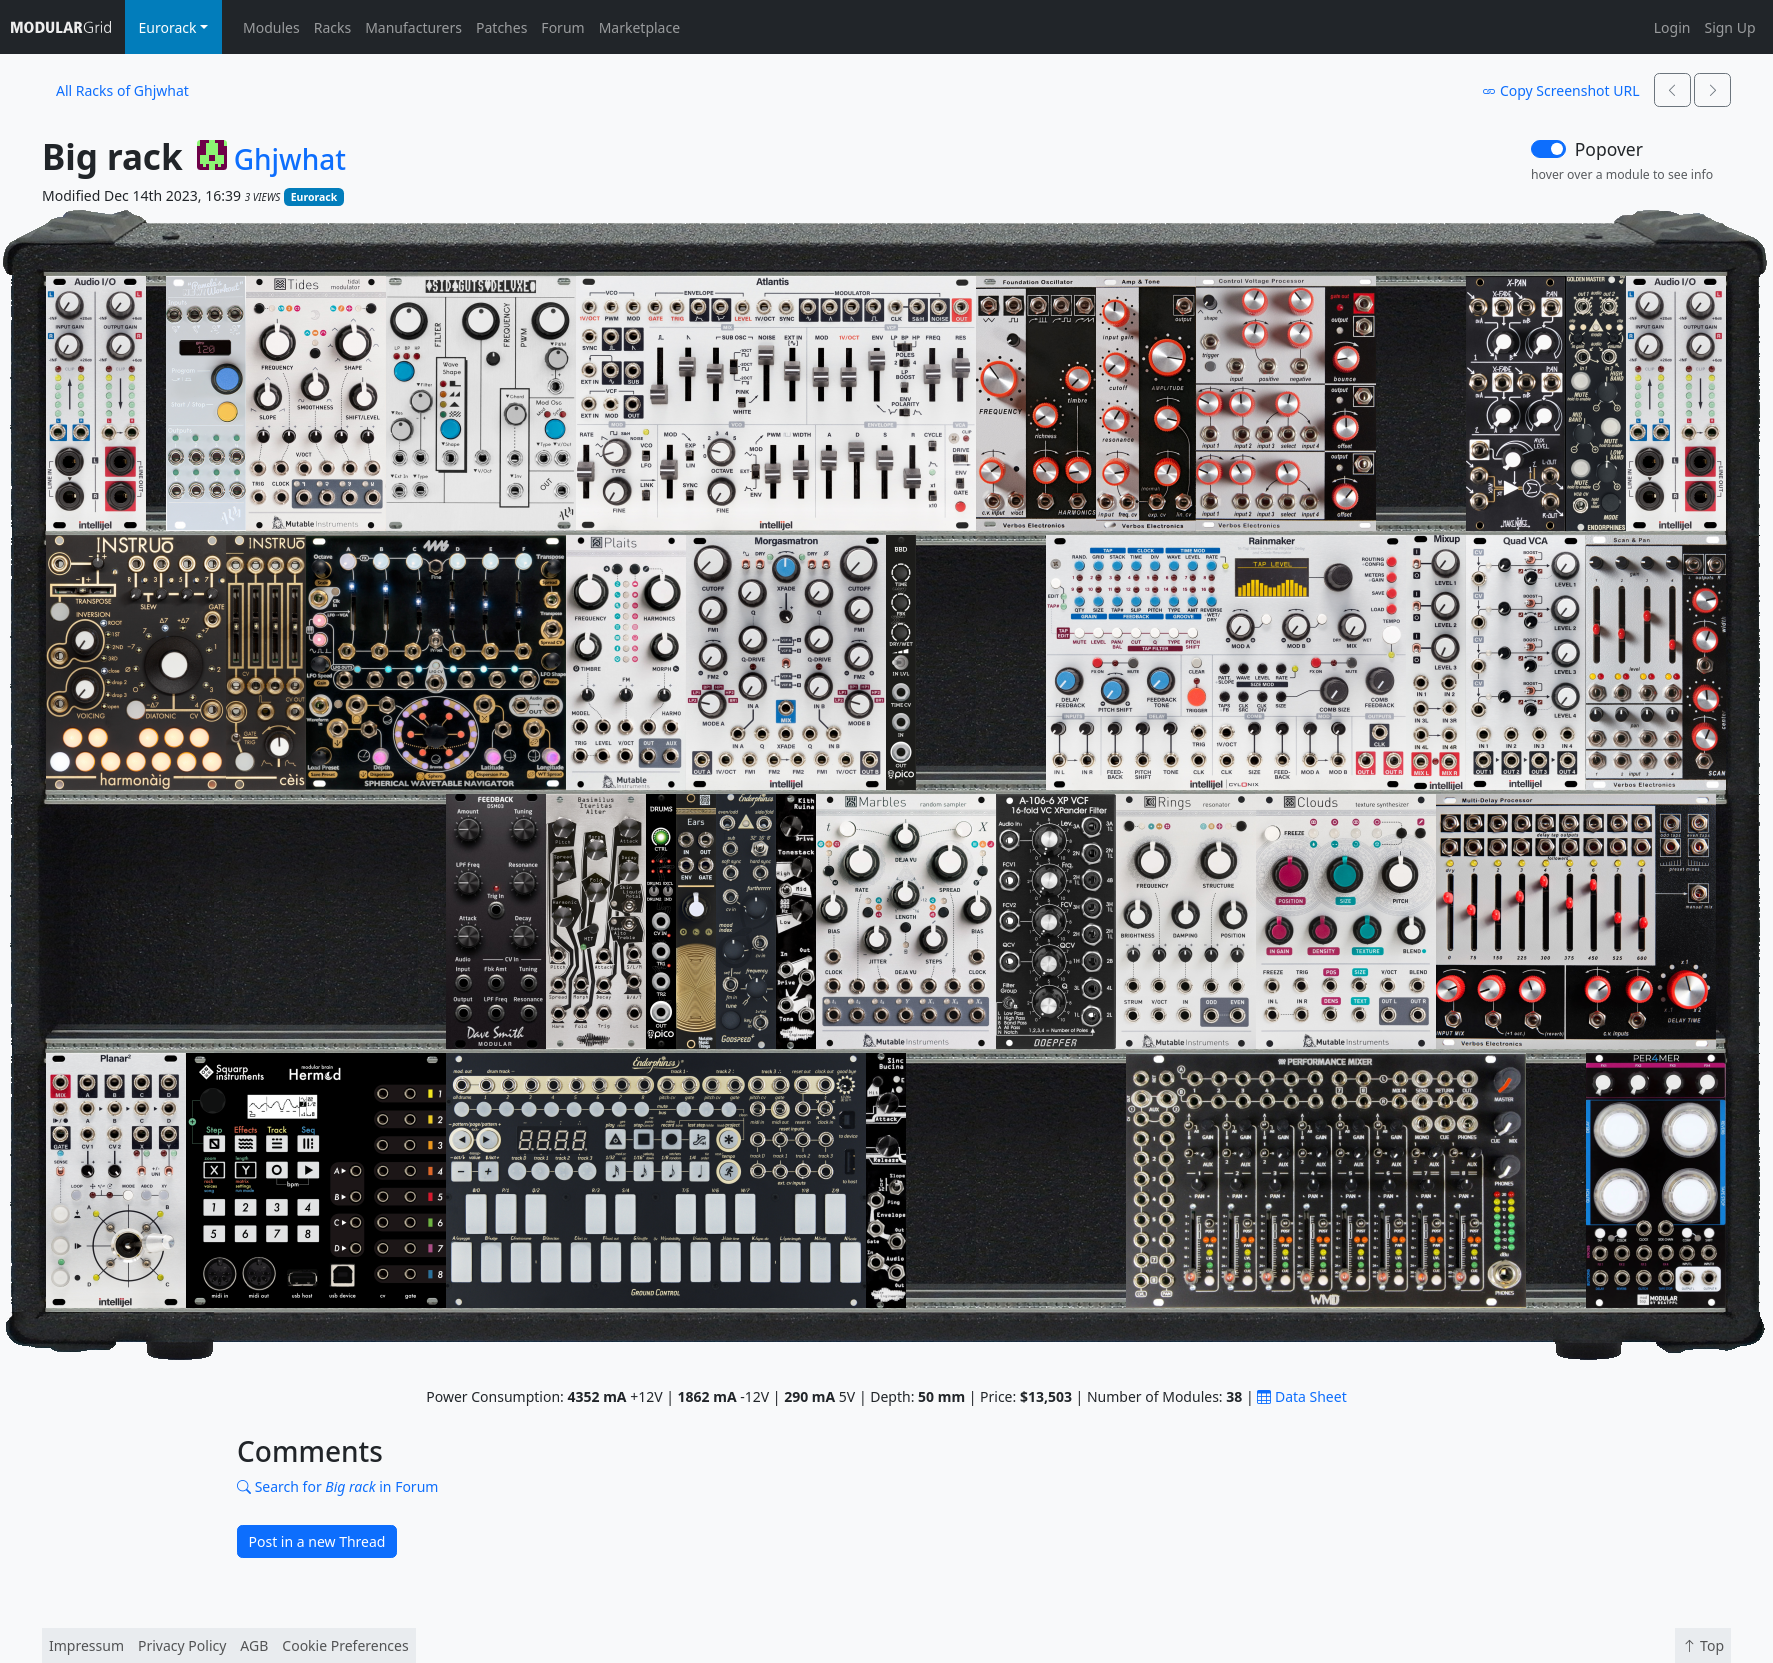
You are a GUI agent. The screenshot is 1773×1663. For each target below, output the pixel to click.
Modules (271, 27)
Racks (332, 27)
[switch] (1548, 149)
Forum (562, 27)
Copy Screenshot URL (1560, 90)
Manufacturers (413, 27)
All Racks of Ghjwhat (122, 90)
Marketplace (639, 27)
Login (1672, 27)
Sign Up (1729, 27)
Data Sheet (1301, 1396)
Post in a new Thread (317, 1541)
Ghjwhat (290, 160)
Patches (501, 27)
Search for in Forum (337, 1486)
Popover (1609, 149)
